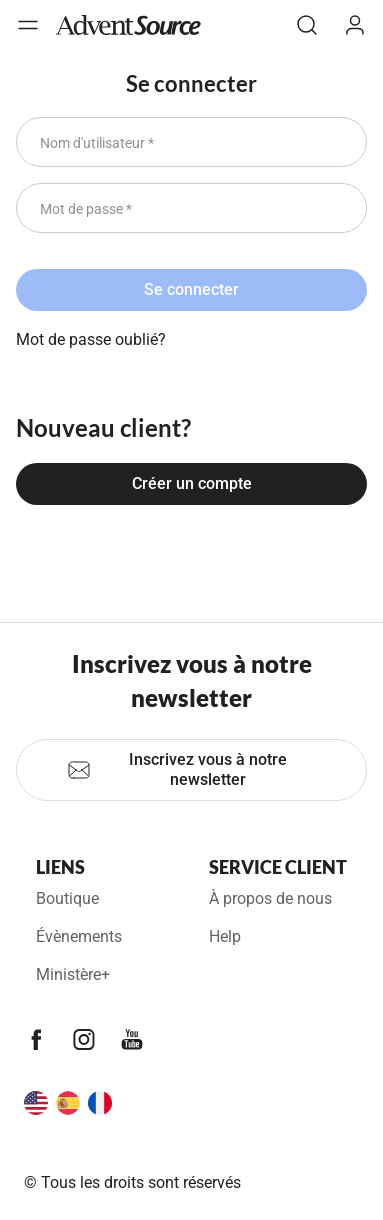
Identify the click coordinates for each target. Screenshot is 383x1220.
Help (225, 936)
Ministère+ (73, 974)
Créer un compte (192, 483)
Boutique (67, 898)
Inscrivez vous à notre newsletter (177, 769)
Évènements (79, 936)
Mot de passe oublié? (91, 339)
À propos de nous (270, 898)
